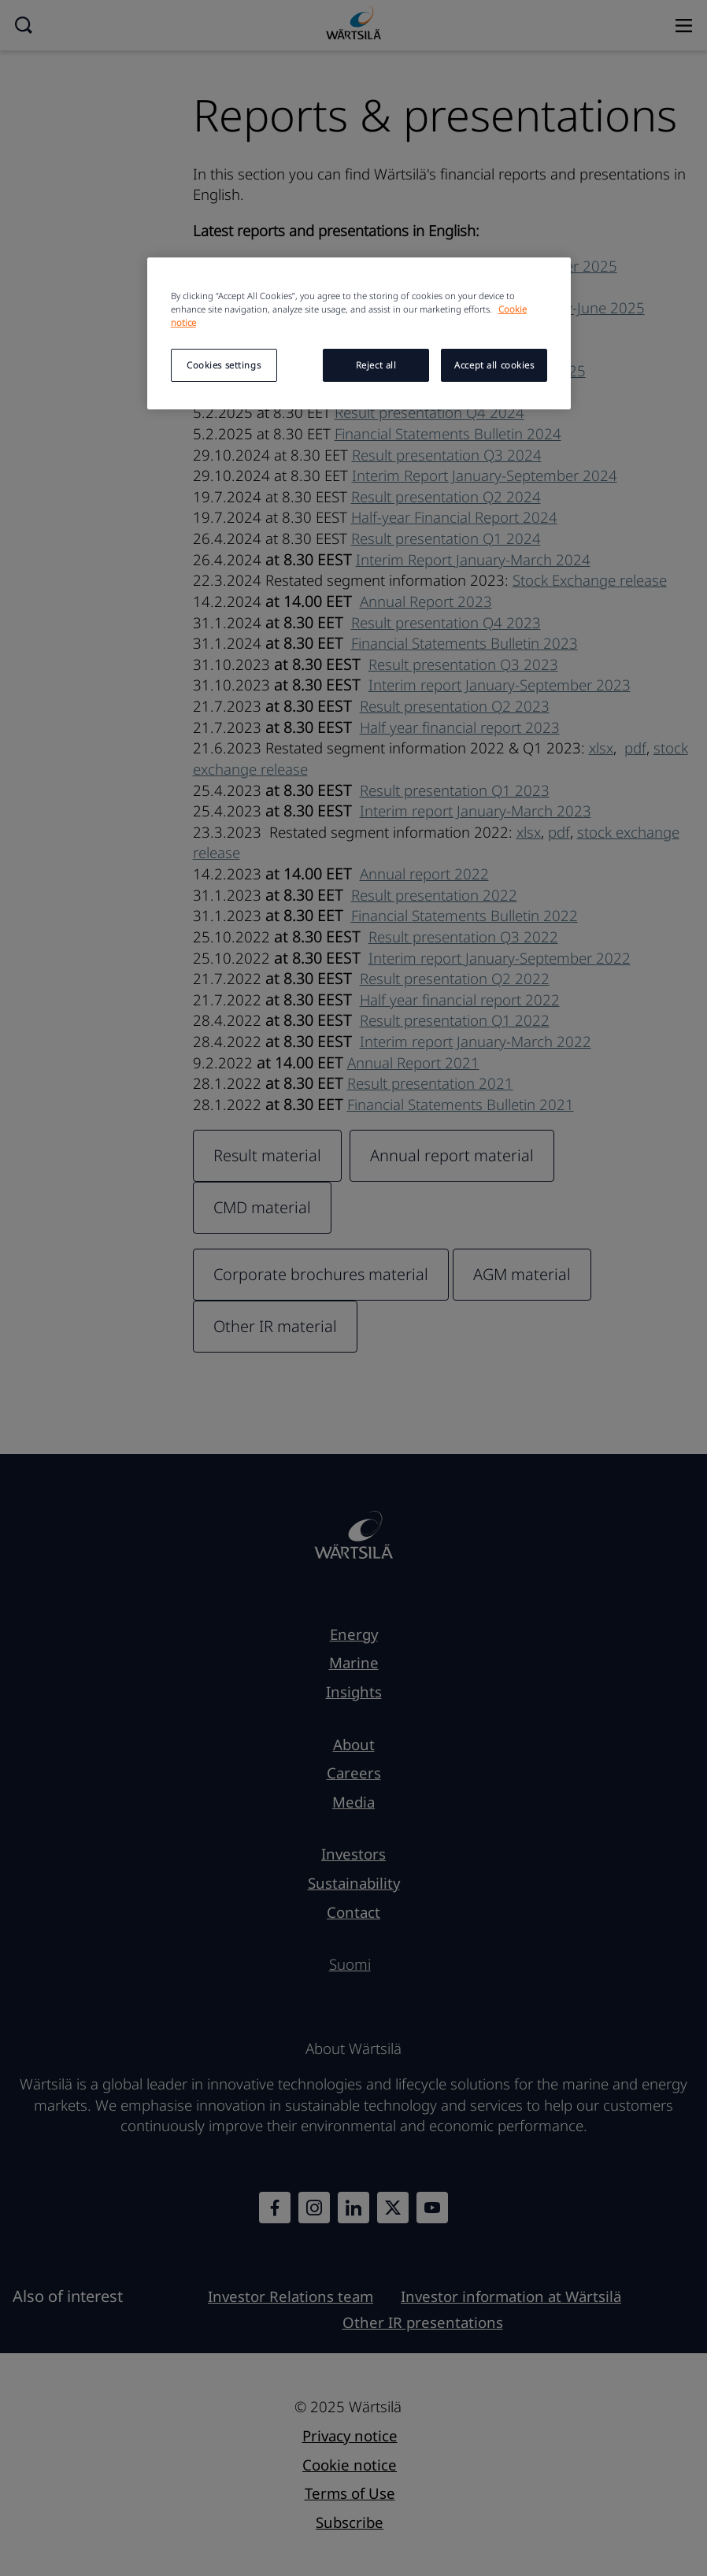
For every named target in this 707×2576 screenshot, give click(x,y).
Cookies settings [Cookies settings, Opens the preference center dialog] (224, 365)
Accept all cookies (494, 365)
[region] (359, 333)
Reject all (376, 365)
